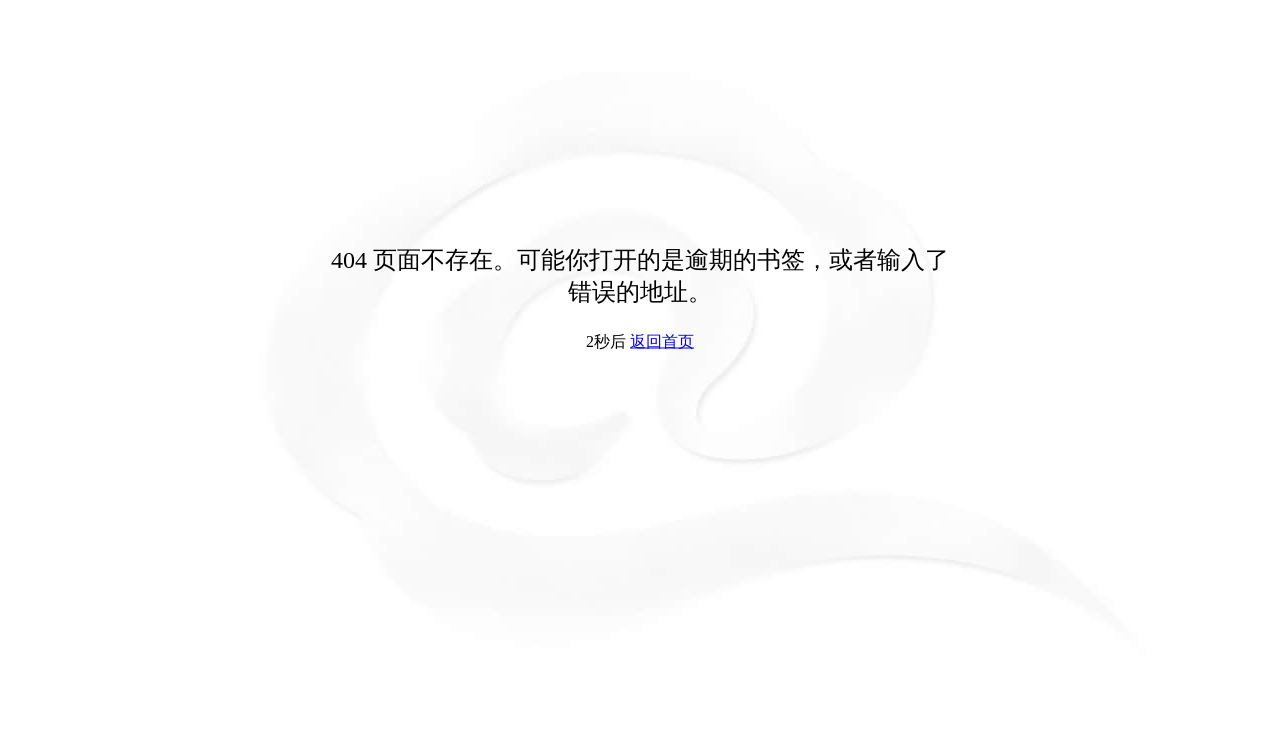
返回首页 (662, 341)
